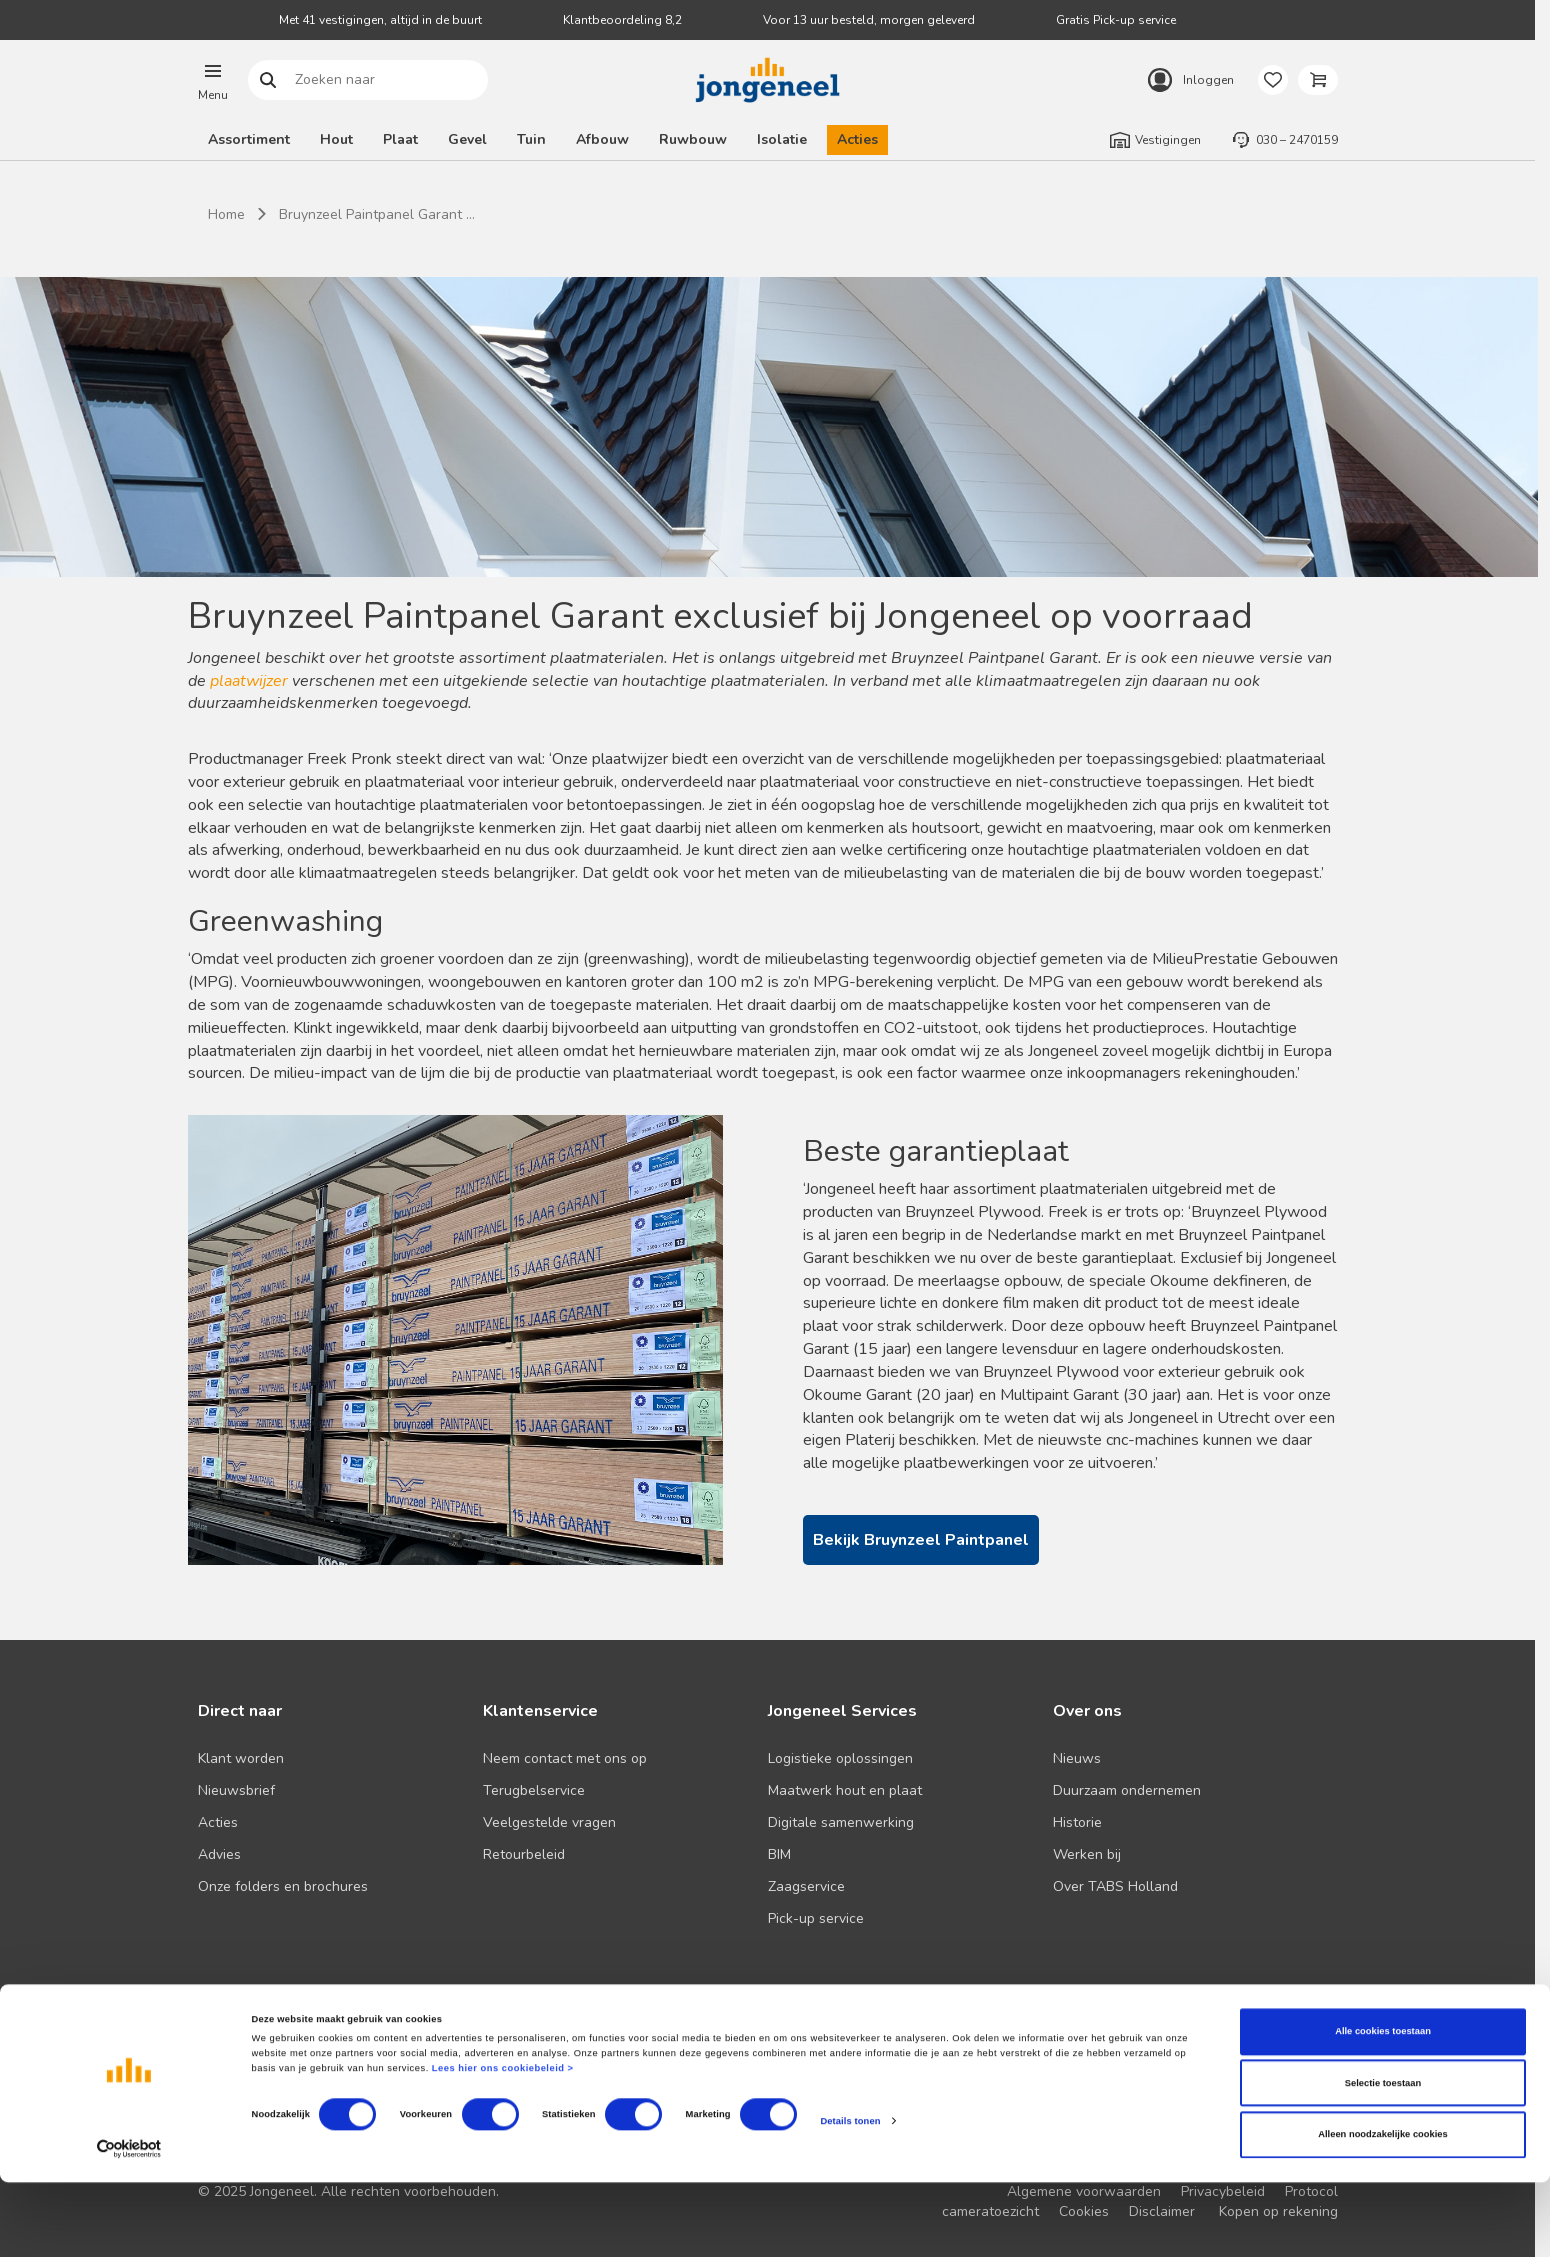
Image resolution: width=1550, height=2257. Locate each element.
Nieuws (1077, 1758)
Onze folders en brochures (283, 1886)
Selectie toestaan (1383, 2158)
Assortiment (249, 139)
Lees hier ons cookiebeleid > (503, 2144)
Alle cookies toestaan (1383, 2107)
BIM (779, 1854)
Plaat (400, 139)
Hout (336, 139)
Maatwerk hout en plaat (845, 1790)
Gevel (467, 139)
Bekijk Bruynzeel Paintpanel (921, 1540)
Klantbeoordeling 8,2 (622, 20)
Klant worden (241, 1758)
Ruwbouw (693, 139)
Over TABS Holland (1115, 1886)
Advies (219, 1854)
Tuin (531, 139)
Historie (1077, 1822)
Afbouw (602, 139)
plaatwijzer (251, 681)
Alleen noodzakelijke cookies (1383, 2210)
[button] (213, 80)
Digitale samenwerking (841, 1822)
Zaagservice (806, 1886)
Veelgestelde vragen (549, 1822)
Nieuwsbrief (236, 1790)
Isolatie (782, 139)
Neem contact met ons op (565, 1758)
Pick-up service (816, 1918)
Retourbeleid (524, 1854)
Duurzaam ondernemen (1127, 1790)
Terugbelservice (534, 1790)
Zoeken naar (267, 80)
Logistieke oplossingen (840, 1758)
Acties (857, 139)
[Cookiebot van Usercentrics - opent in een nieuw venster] (129, 2223)
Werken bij (1087, 1854)
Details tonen (850, 2196)
